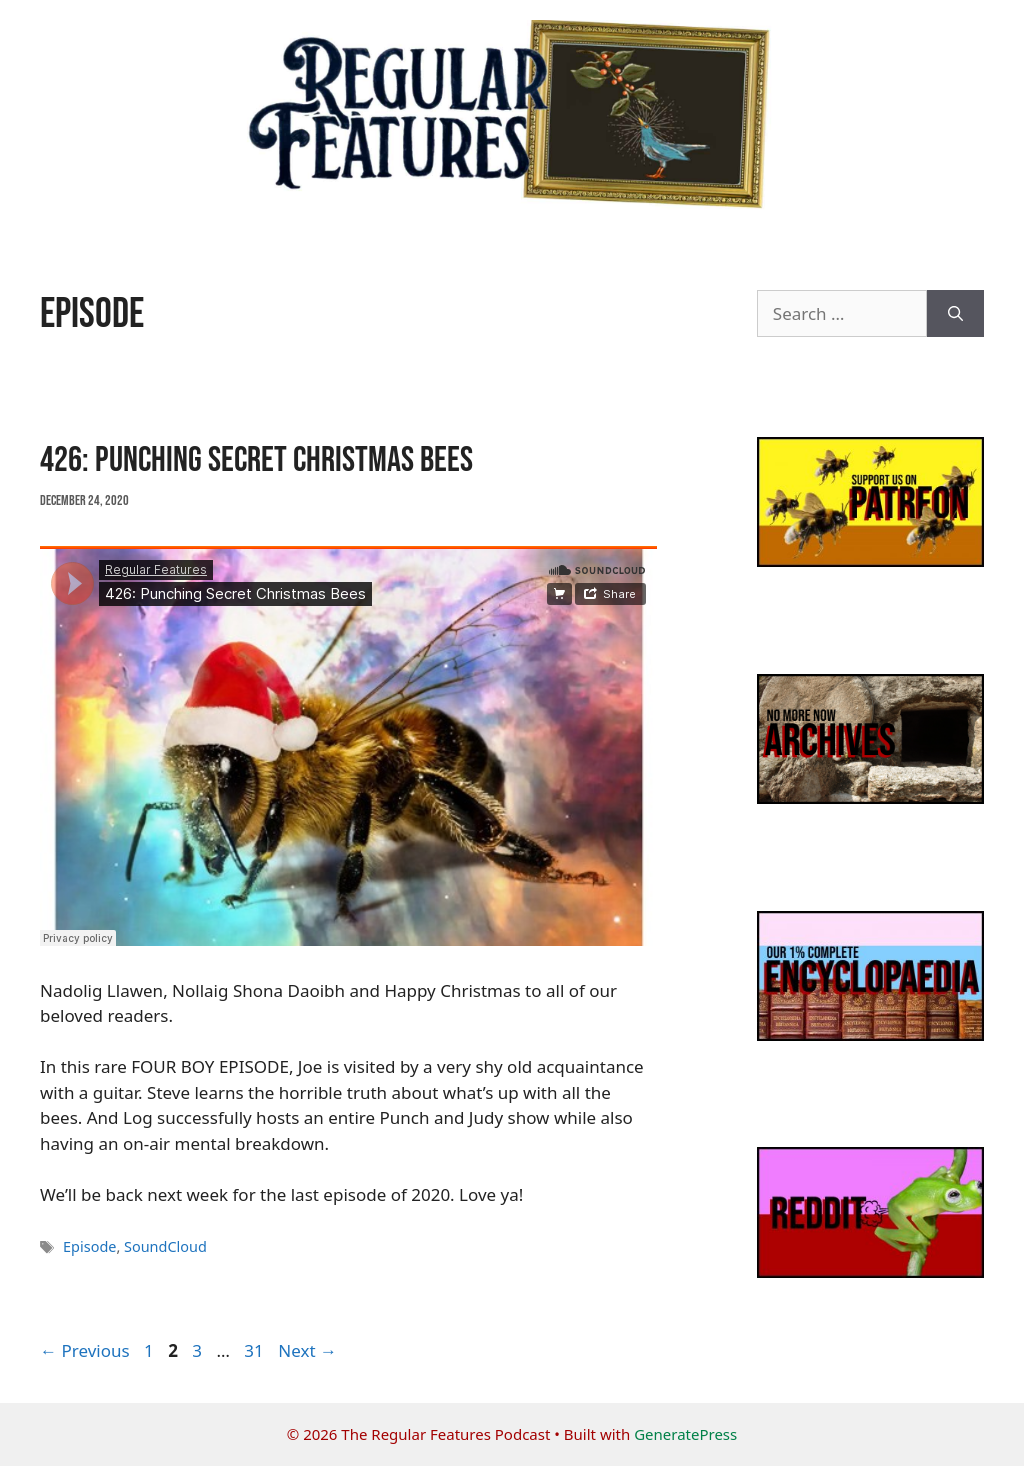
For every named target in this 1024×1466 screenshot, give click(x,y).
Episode (89, 1246)
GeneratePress (685, 1434)
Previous (85, 1350)
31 (255, 1350)
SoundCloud (165, 1246)
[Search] (955, 314)
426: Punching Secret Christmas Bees (256, 460)
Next (307, 1350)
